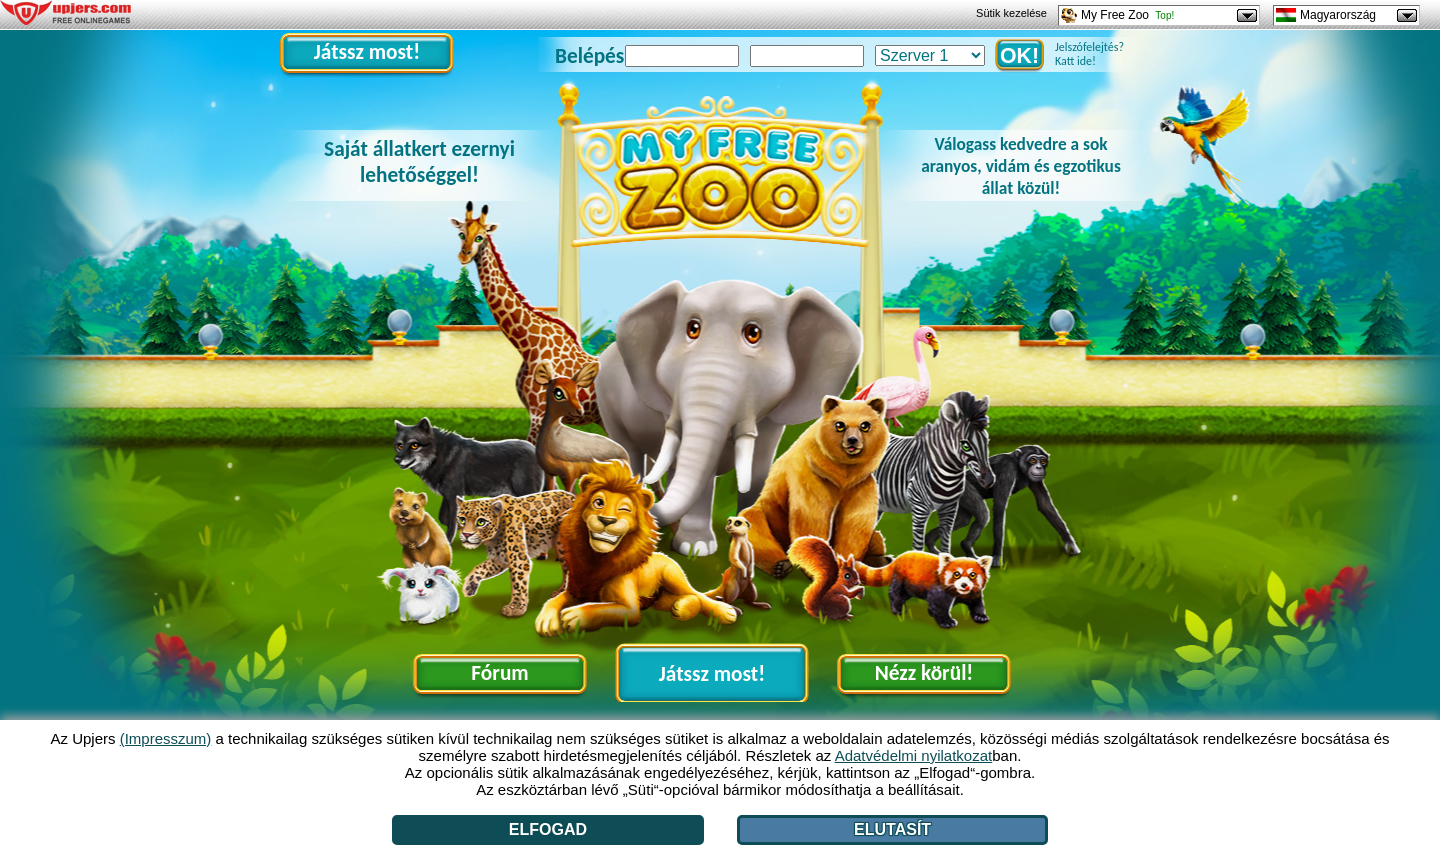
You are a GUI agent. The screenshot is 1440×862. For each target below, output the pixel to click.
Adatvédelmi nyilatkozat (914, 755)
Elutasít (892, 829)
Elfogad (548, 829)
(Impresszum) (166, 738)
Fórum (499, 673)
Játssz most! (367, 52)
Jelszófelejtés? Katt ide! (1085, 54)
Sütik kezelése (1011, 13)
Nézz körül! (924, 673)
